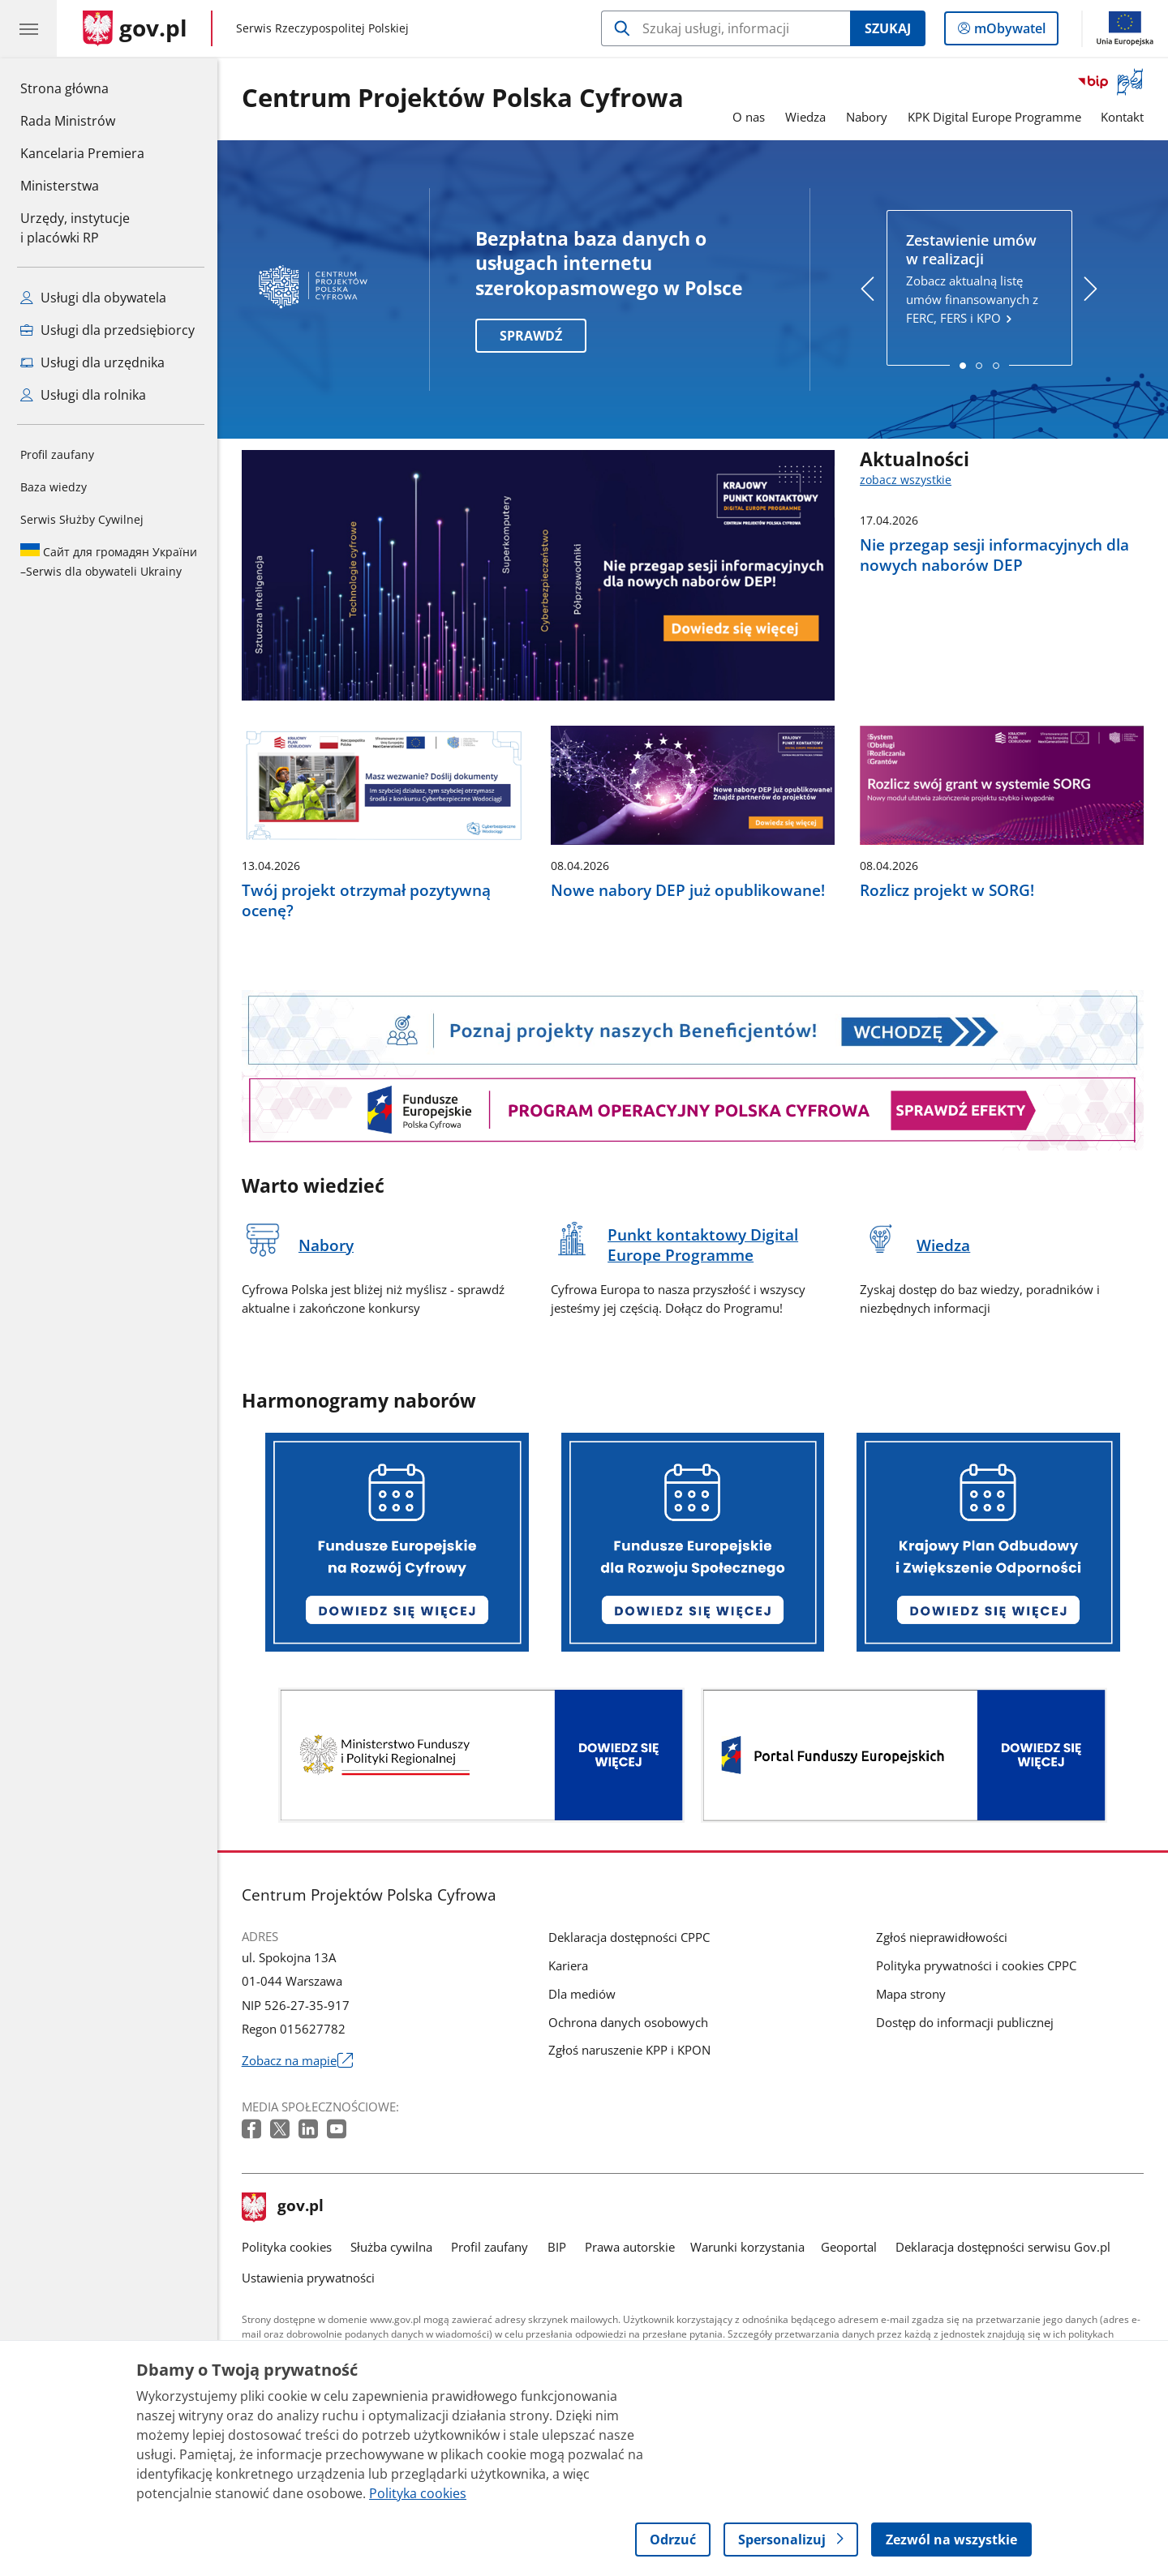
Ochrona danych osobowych (628, 2022)
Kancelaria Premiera (82, 153)
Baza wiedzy (53, 487)
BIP (557, 2247)
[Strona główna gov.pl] (135, 28)
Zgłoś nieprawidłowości (941, 1937)
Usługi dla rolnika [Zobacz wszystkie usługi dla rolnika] (83, 395)
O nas (748, 117)
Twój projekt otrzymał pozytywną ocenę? (366, 900)
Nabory (866, 117)
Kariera (568, 1965)
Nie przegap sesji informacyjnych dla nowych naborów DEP (994, 554)
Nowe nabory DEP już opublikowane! (688, 890)
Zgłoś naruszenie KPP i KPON (629, 2050)
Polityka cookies (287, 2247)
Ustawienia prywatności (308, 2278)
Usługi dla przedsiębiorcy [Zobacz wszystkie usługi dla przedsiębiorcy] (107, 330)
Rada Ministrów (67, 121)
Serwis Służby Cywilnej (82, 519)
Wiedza (805, 117)
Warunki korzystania (747, 2247)
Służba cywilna (391, 2247)
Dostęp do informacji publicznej (965, 2022)
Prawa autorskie (630, 2247)
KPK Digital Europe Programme (994, 117)
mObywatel (1008, 31)
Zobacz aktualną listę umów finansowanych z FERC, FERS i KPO (979, 278)
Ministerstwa (59, 186)
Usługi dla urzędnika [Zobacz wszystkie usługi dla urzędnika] (92, 362)
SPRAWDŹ (531, 336)
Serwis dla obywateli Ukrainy (108, 561)
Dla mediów (582, 1994)
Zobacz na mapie (297, 2060)
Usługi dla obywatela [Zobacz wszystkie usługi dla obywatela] (93, 297)
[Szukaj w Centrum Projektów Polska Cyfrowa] (725, 28)
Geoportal (849, 2247)
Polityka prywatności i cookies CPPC (976, 1965)
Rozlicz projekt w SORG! (947, 890)
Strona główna (82, 87)
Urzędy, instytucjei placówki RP (75, 227)
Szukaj (888, 28)
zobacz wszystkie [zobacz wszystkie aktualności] (905, 480)
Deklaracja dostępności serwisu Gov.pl (1002, 2247)
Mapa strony (911, 1994)
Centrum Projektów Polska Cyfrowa (463, 98)
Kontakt (1122, 117)
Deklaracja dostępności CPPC (629, 1937)
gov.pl (283, 2207)
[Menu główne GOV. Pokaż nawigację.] (28, 28)
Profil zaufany (57, 454)
